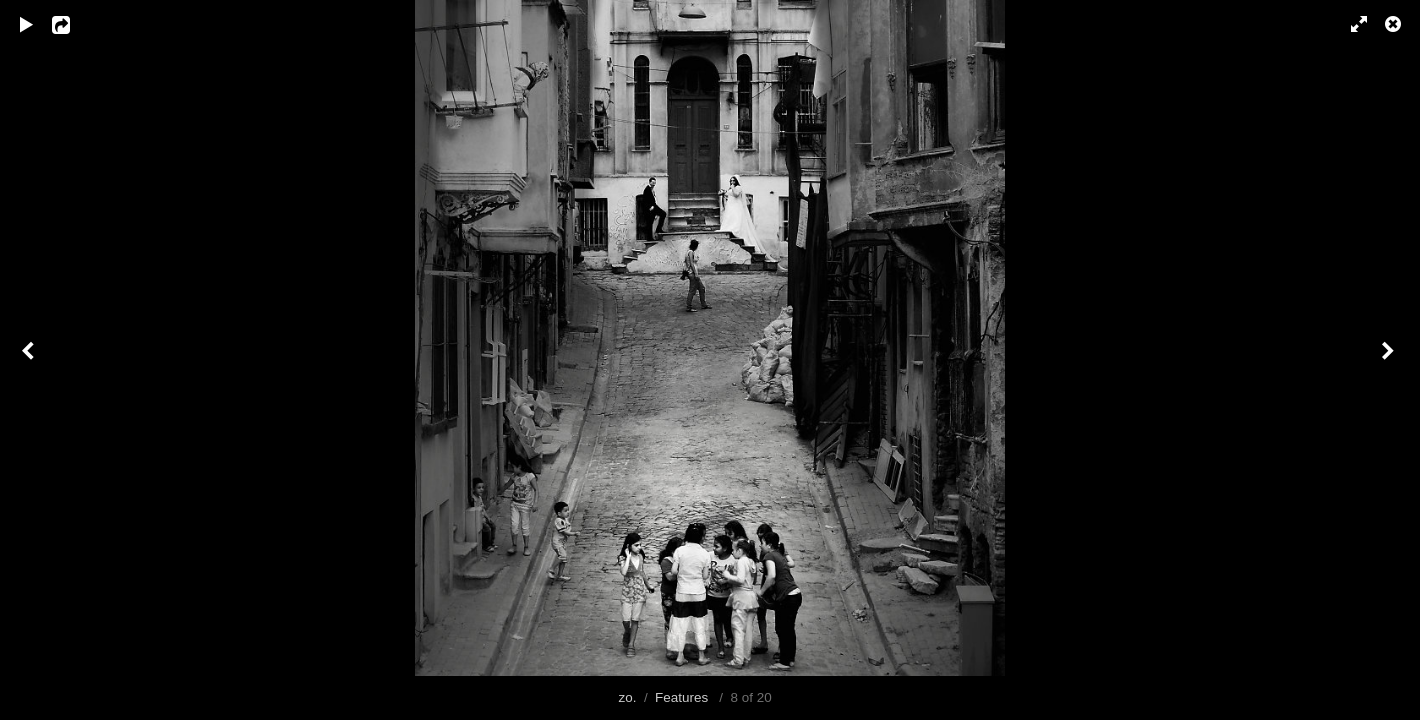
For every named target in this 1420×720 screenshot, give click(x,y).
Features (681, 697)
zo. (627, 697)
